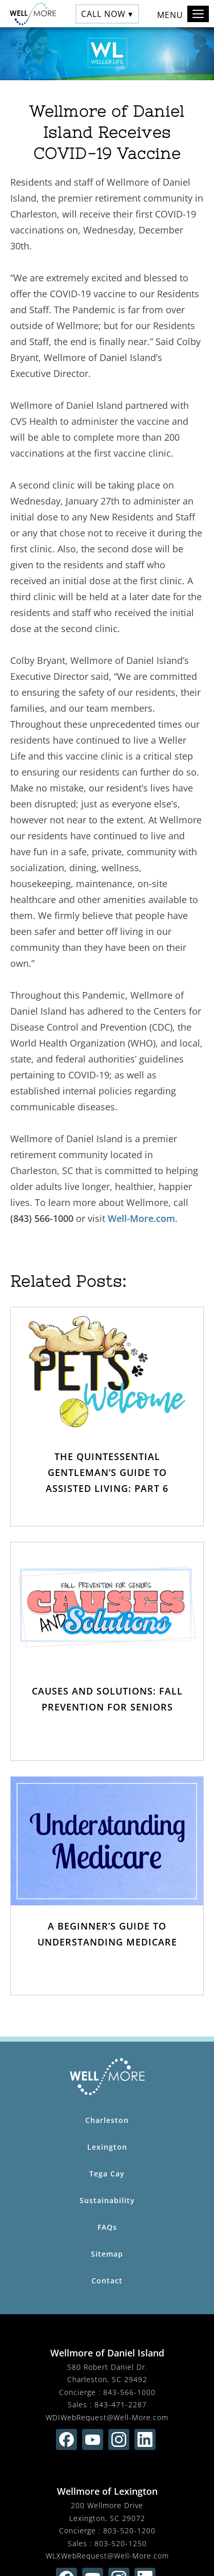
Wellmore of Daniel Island (107, 2353)
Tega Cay (107, 2173)
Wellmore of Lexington (107, 2491)
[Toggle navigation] (198, 14)
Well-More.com (141, 1218)
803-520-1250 (120, 2543)
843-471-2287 (120, 2404)
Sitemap (107, 2254)
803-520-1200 (129, 2530)
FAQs (107, 2227)
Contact (107, 2280)
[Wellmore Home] (30, 13)
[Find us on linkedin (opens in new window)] (144, 2439)
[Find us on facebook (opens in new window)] (66, 2439)
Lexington (107, 2147)
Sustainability (107, 2200)
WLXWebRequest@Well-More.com (107, 2556)
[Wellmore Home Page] (107, 2076)
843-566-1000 (129, 2392)
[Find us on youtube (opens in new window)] (92, 2439)
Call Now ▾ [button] (107, 13)
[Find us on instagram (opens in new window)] (118, 2439)
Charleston (107, 2120)
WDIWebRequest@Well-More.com (107, 2417)
